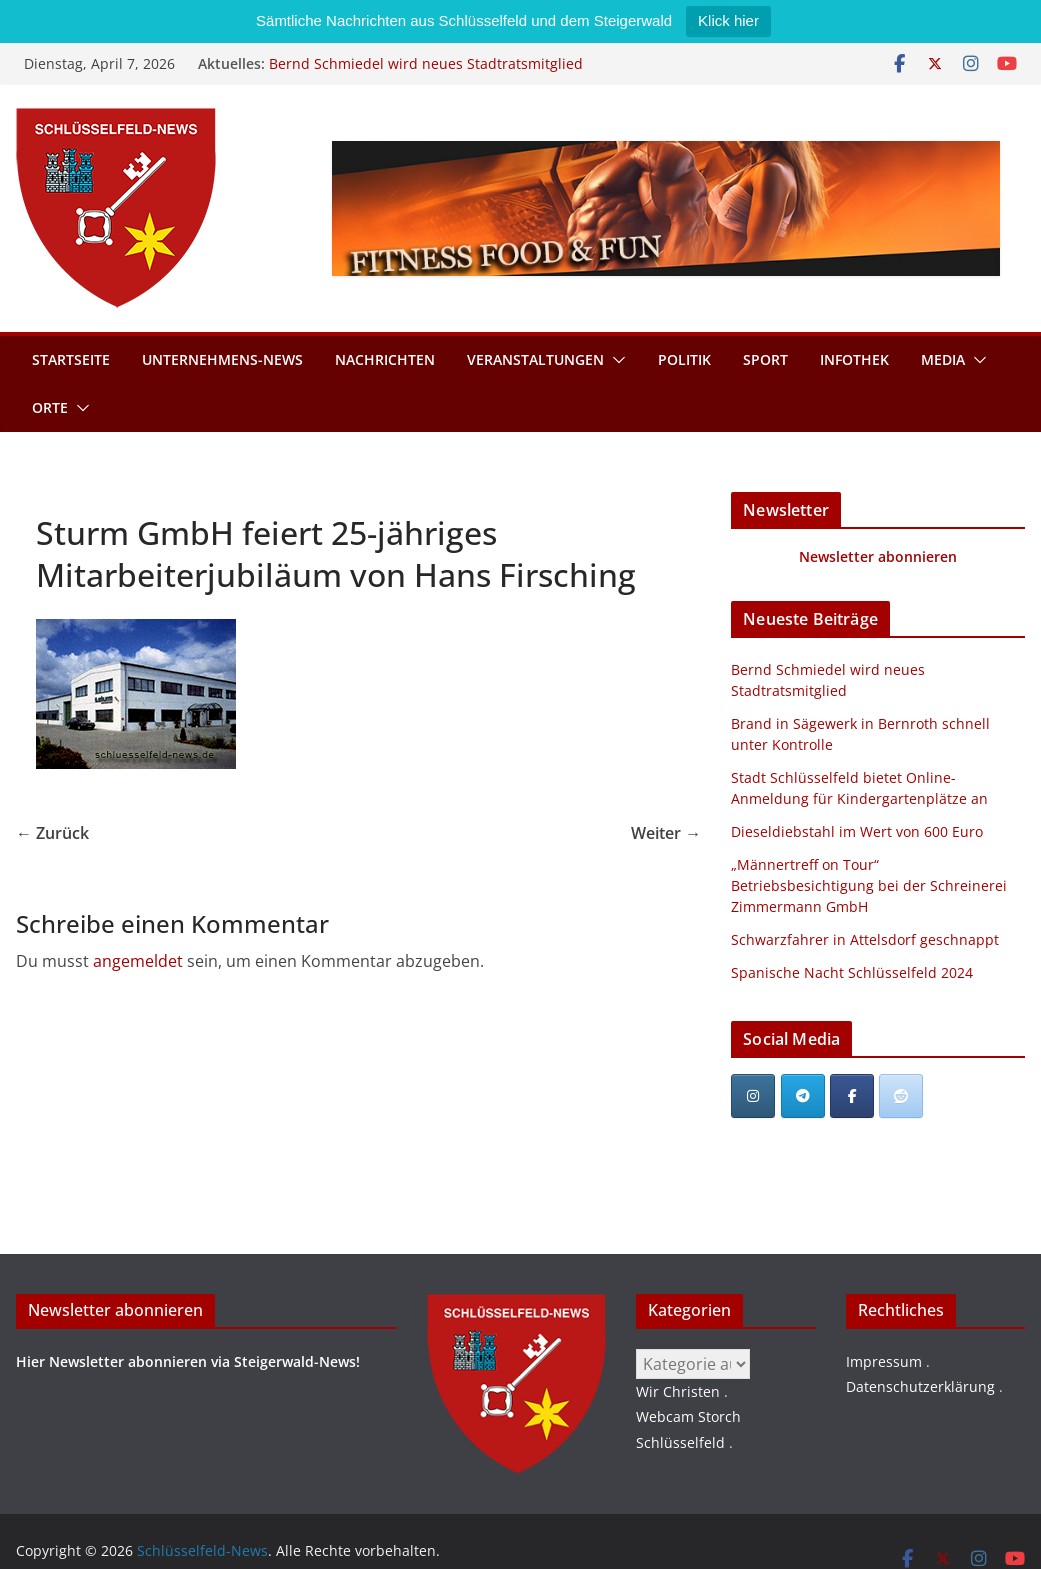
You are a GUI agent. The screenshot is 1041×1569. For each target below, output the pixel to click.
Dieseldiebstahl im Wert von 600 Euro (857, 831)
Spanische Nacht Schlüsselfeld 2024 (852, 972)
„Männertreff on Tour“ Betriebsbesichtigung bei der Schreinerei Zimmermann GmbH (869, 885)
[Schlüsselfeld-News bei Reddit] (901, 1096)
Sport (765, 359)
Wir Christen (678, 1391)
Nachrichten (385, 359)
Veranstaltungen (535, 359)
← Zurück (52, 833)
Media (943, 359)
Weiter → (666, 833)
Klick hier (728, 20)
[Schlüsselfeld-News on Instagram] (753, 1096)
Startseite (71, 359)
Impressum (884, 1361)
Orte (50, 407)
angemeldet (138, 961)
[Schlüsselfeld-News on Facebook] (852, 1096)
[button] (615, 360)
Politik (684, 359)
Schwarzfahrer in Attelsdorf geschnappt (865, 939)
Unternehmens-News (222, 359)
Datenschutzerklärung (920, 1386)
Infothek (854, 359)
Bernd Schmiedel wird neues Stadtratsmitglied (426, 63)
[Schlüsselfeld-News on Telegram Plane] (803, 1096)
